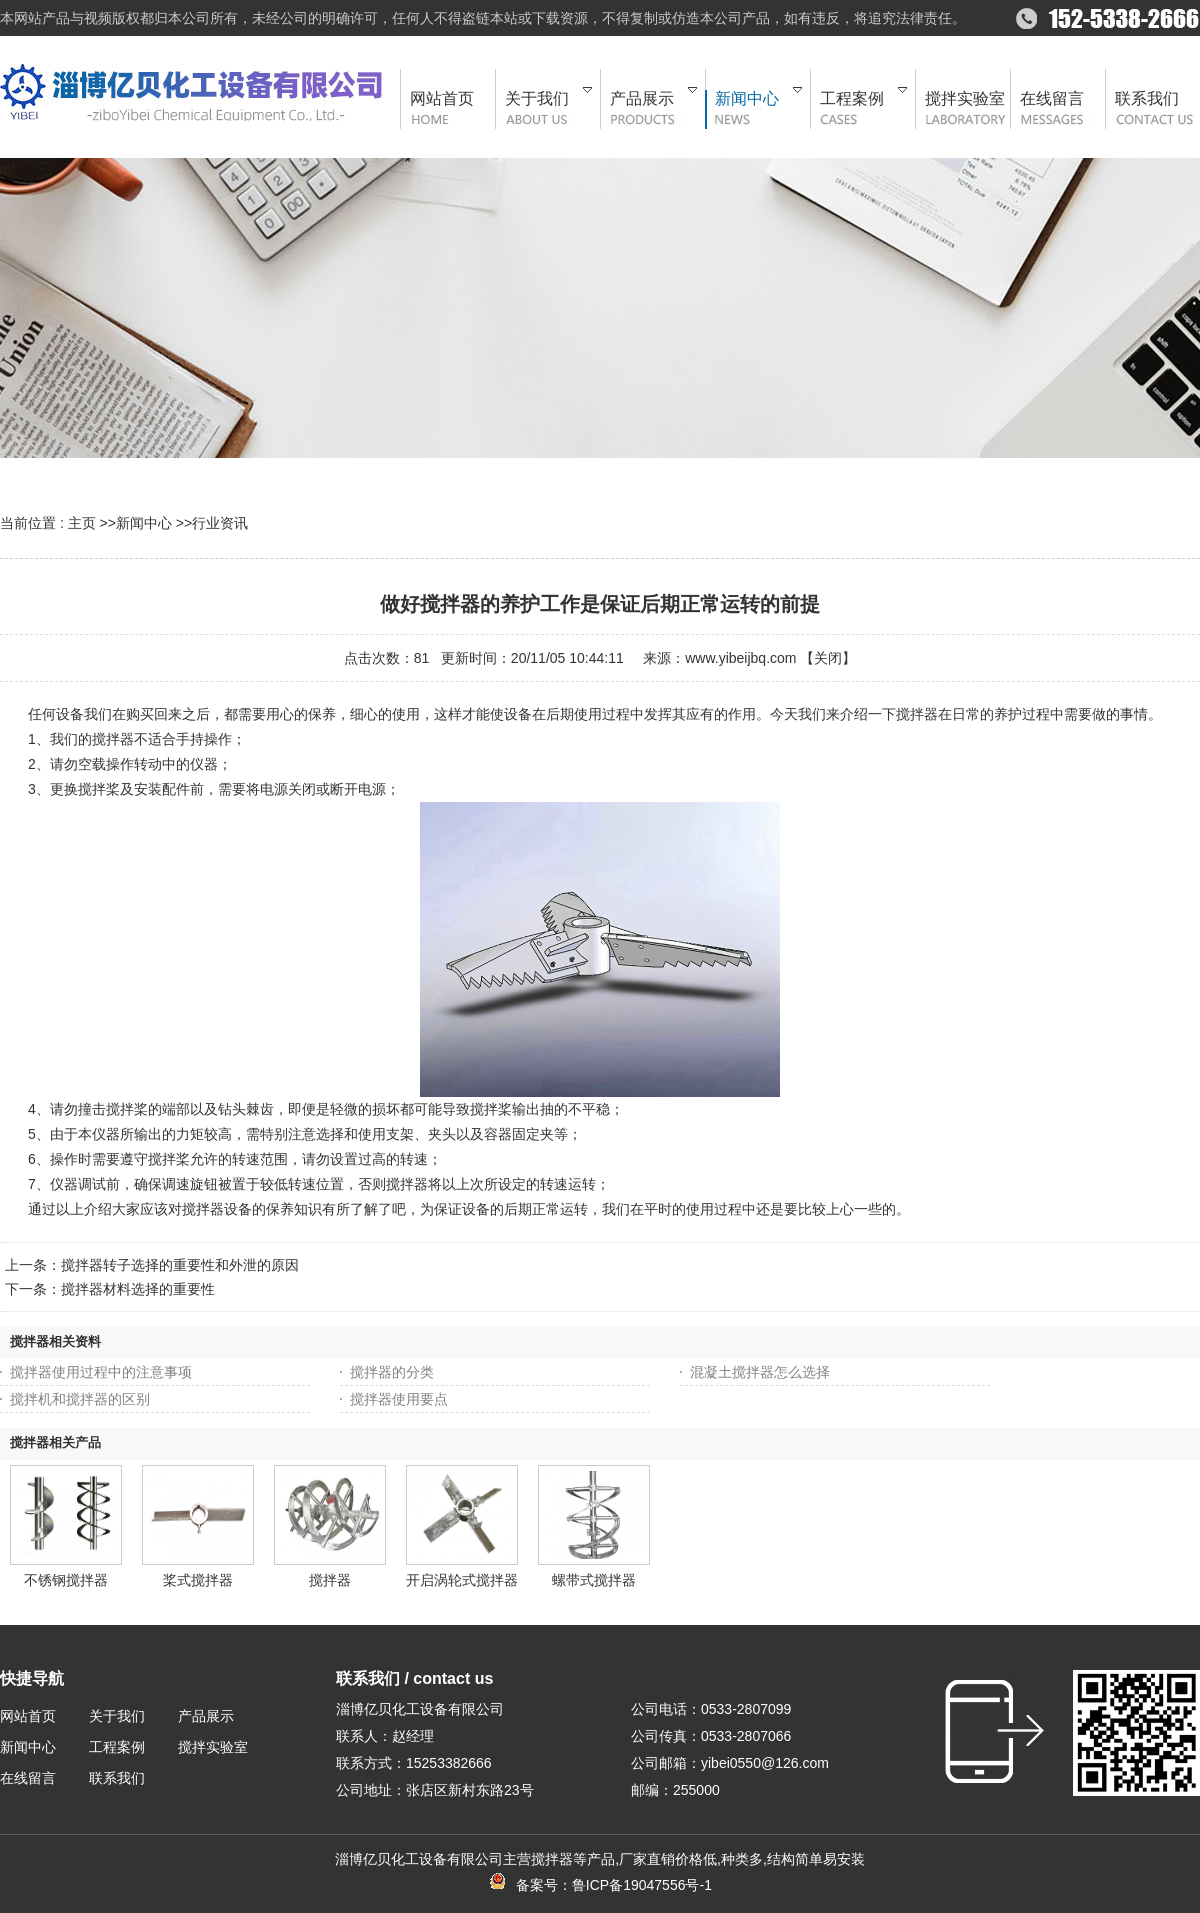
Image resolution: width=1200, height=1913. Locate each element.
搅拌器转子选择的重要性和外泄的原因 (180, 1265)
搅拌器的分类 (392, 1372)
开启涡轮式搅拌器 (462, 1580)
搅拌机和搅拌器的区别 (80, 1399)
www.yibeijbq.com (740, 658)
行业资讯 (220, 523)
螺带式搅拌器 (594, 1580)
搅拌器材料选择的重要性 (138, 1289)
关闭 (828, 658)
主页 (82, 523)
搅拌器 (330, 1580)
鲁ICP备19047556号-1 (642, 1885)
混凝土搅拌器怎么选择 (760, 1372)
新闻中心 (144, 523)
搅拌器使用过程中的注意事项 (101, 1372)
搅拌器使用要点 (399, 1399)
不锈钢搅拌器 (66, 1580)
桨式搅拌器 (198, 1580)
